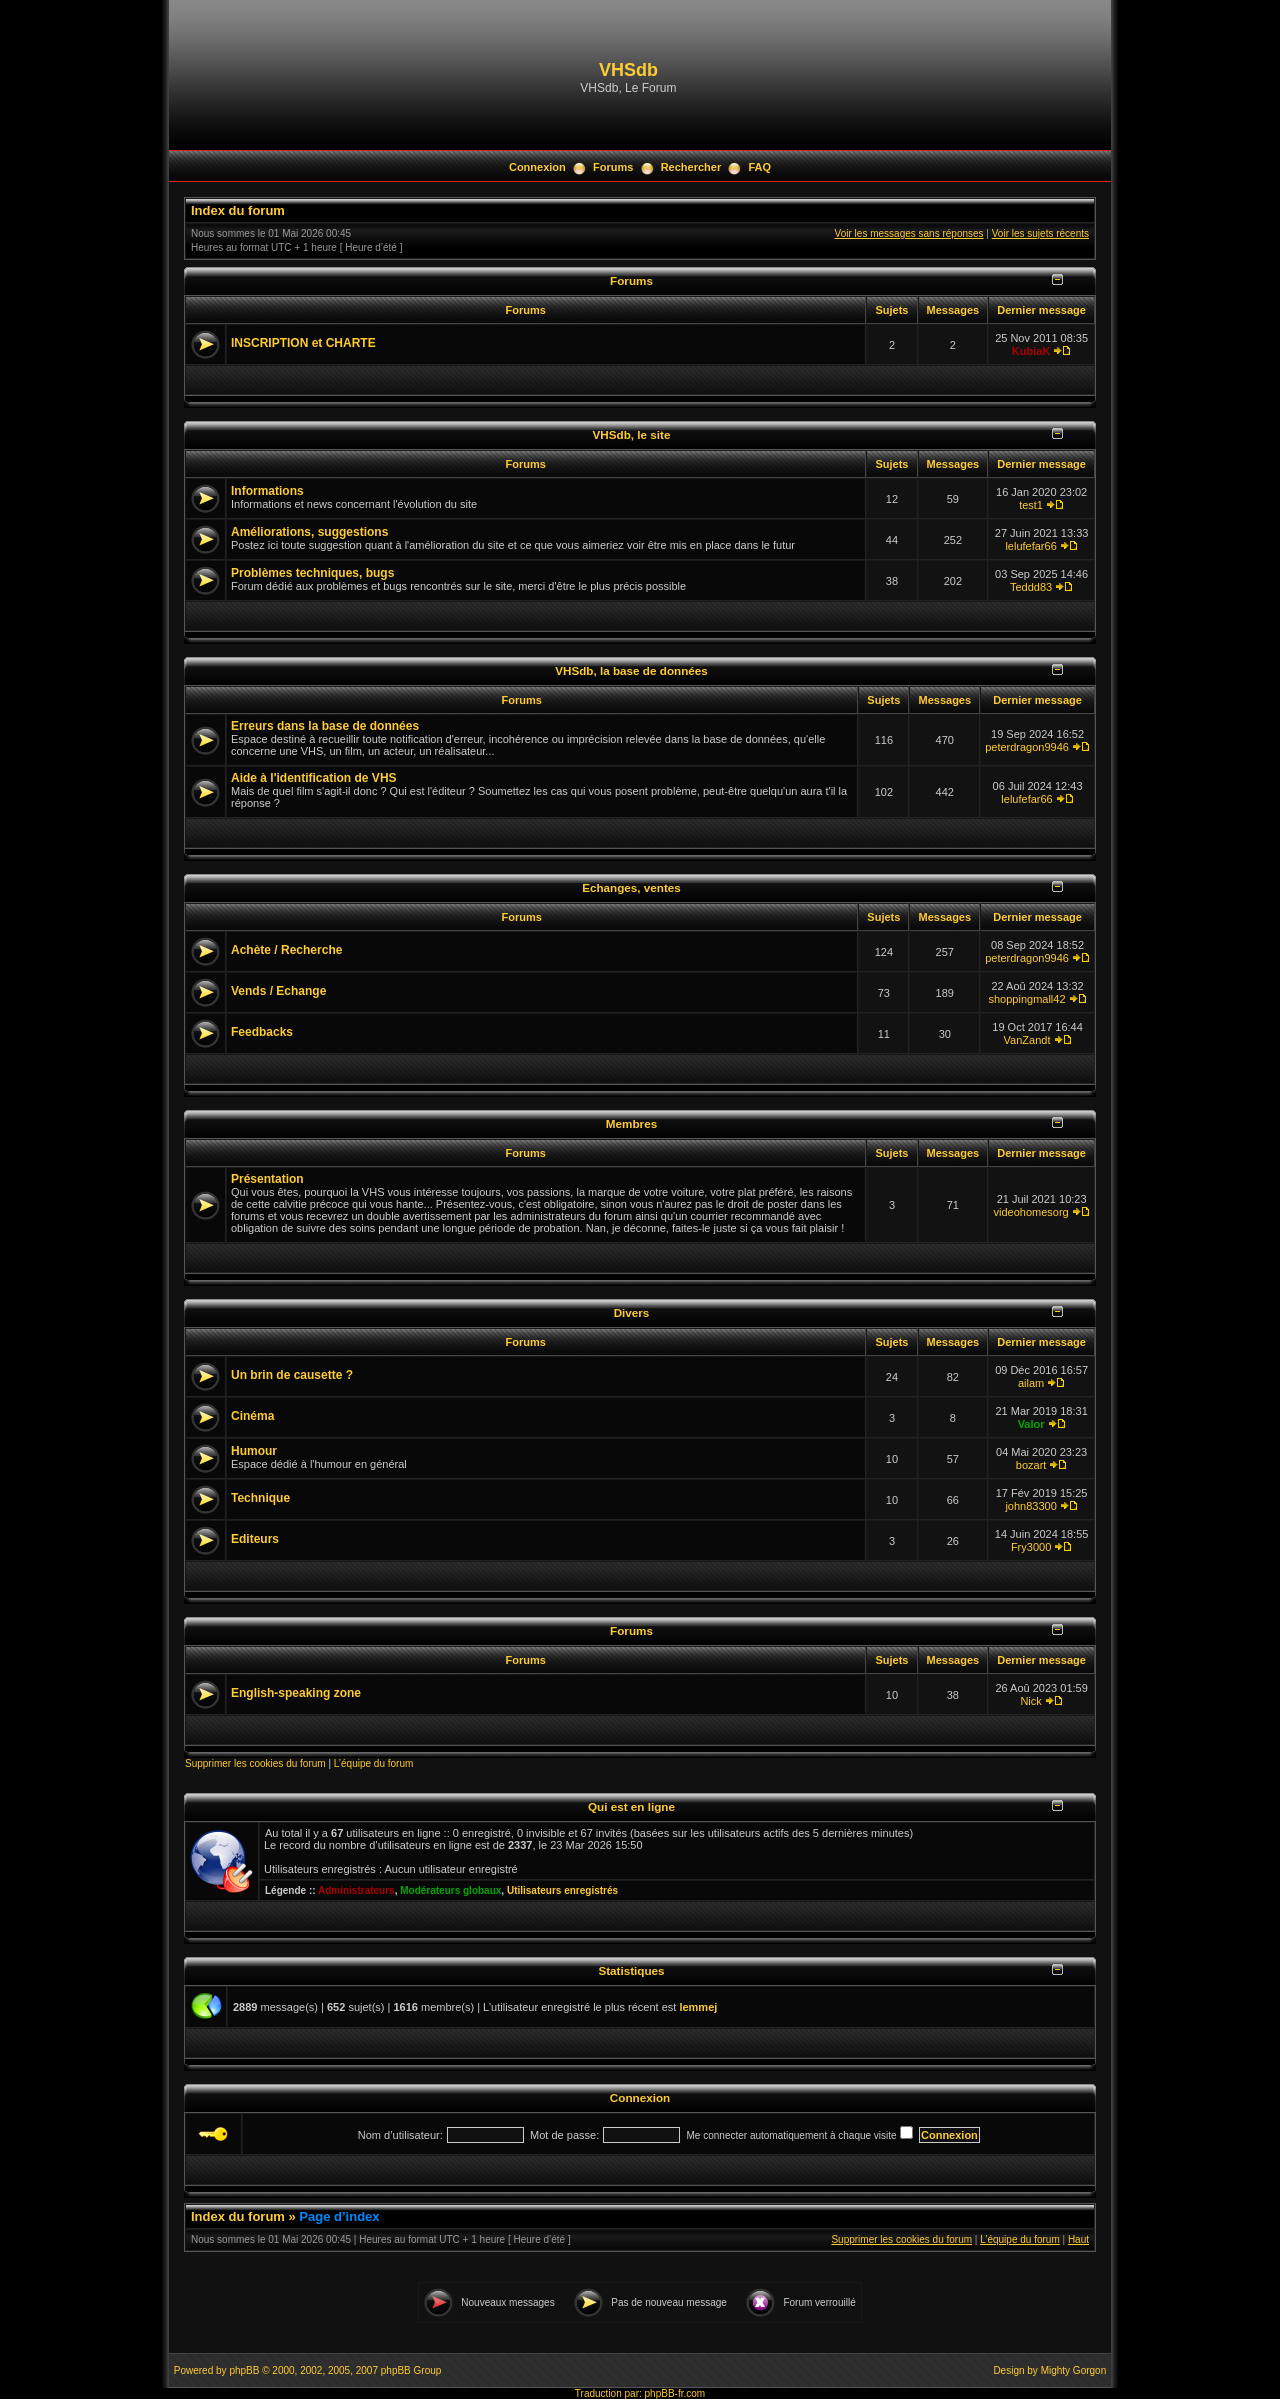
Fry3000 (1031, 1547)
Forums (613, 167)
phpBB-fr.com (675, 2393)
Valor (1031, 1424)
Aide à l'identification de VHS (314, 778)
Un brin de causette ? (292, 1375)
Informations (267, 491)
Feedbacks (262, 1032)
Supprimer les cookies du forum (255, 1763)
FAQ (759, 167)
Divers (632, 1312)
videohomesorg (1030, 1212)
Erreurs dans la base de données (325, 726)
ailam (1031, 1383)
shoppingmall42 (1027, 999)
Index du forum (238, 210)
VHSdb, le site (632, 434)
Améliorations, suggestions (309, 532)
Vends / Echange (278, 991)
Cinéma (252, 1416)
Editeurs (255, 1539)
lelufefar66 (1030, 546)
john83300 (1030, 1506)
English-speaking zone (296, 1693)
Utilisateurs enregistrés (562, 1890)
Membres (631, 1123)
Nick (1030, 1701)
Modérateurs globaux (450, 1890)
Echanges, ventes (631, 887)
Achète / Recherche (286, 950)
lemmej (698, 2007)
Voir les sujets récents (1040, 233)
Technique (260, 1498)
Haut (1078, 2239)
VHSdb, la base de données (631, 670)
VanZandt (1027, 1040)
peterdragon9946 (1027, 747)
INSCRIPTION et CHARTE (303, 343)
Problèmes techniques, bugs (312, 573)
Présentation (267, 1179)
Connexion (537, 167)
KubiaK (1031, 351)
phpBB (244, 2370)
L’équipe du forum (374, 1763)
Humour (254, 1451)
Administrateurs (356, 1890)
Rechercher (691, 167)
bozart (1031, 1465)
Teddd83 (1031, 587)
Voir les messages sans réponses (909, 233)
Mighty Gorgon (1074, 2370)
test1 (1031, 505)
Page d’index (339, 2216)
